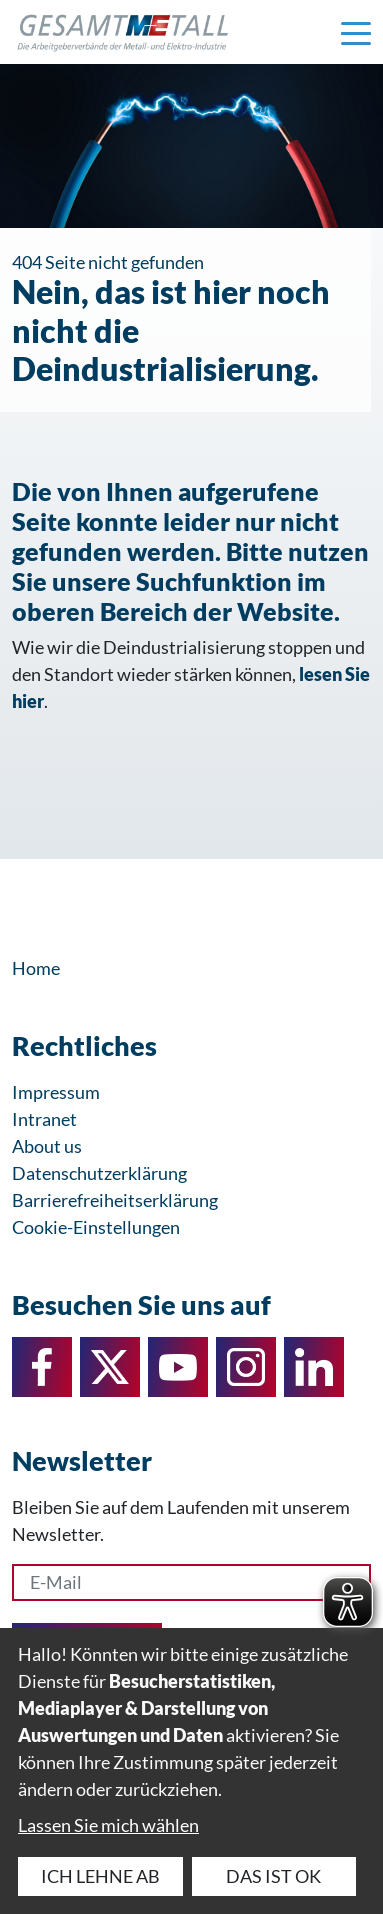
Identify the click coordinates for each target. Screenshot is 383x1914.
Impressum (56, 1092)
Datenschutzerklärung (99, 1173)
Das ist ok (273, 1876)
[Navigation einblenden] (356, 32)
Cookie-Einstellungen (96, 1227)
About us (47, 1146)
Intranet (44, 1119)
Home (36, 968)
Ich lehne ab (100, 1876)
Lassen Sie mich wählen (108, 1825)
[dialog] (191, 1771)
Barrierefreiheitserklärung (115, 1200)
